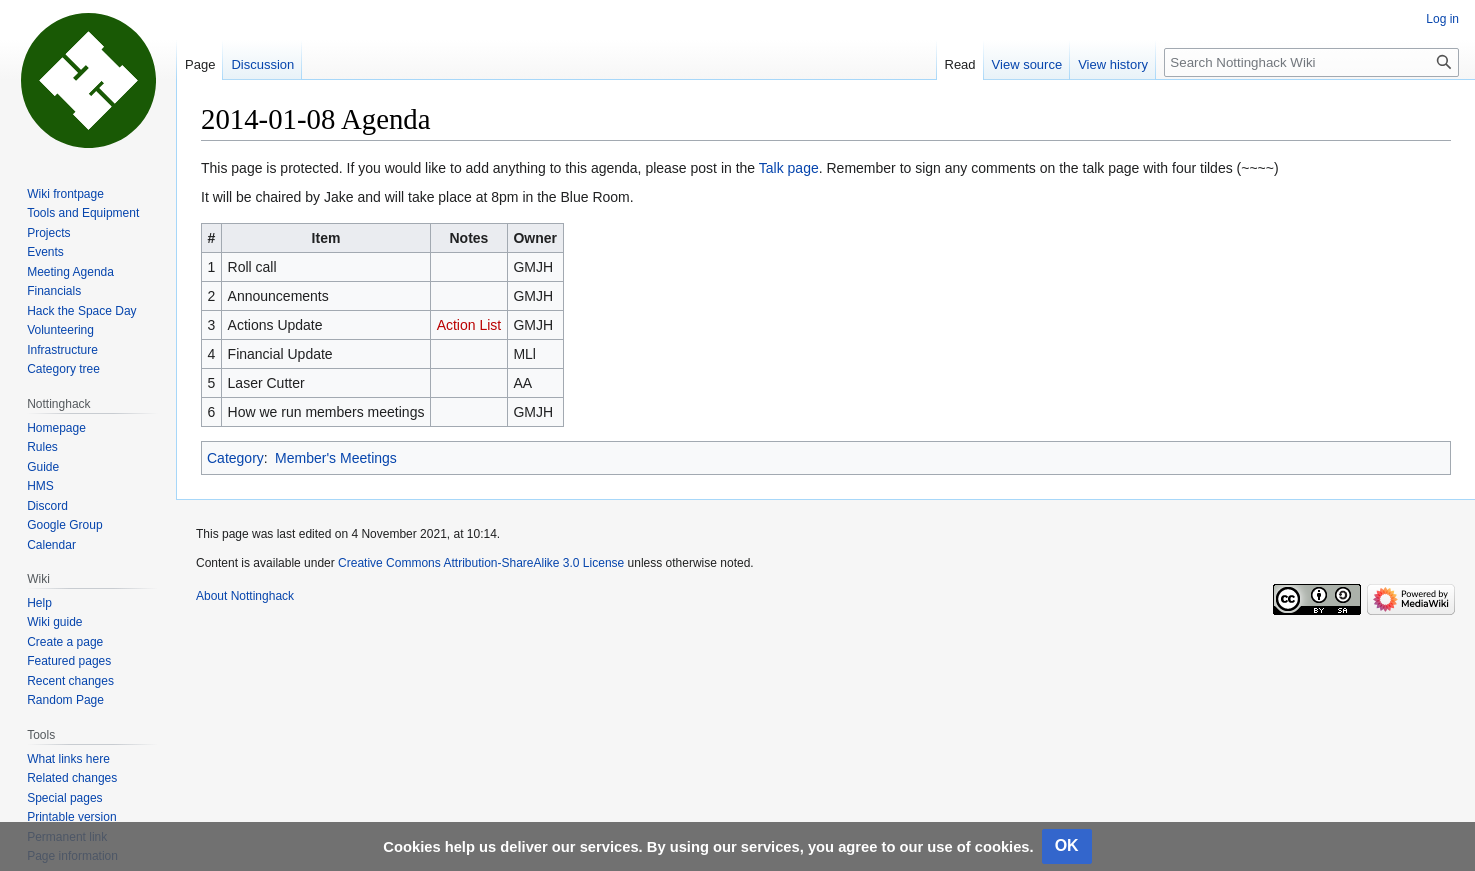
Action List (469, 325)
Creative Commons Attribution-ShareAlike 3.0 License (481, 563)
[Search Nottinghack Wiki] (1311, 62)
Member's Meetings (336, 458)
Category (235, 458)
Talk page (789, 168)
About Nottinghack (245, 596)
